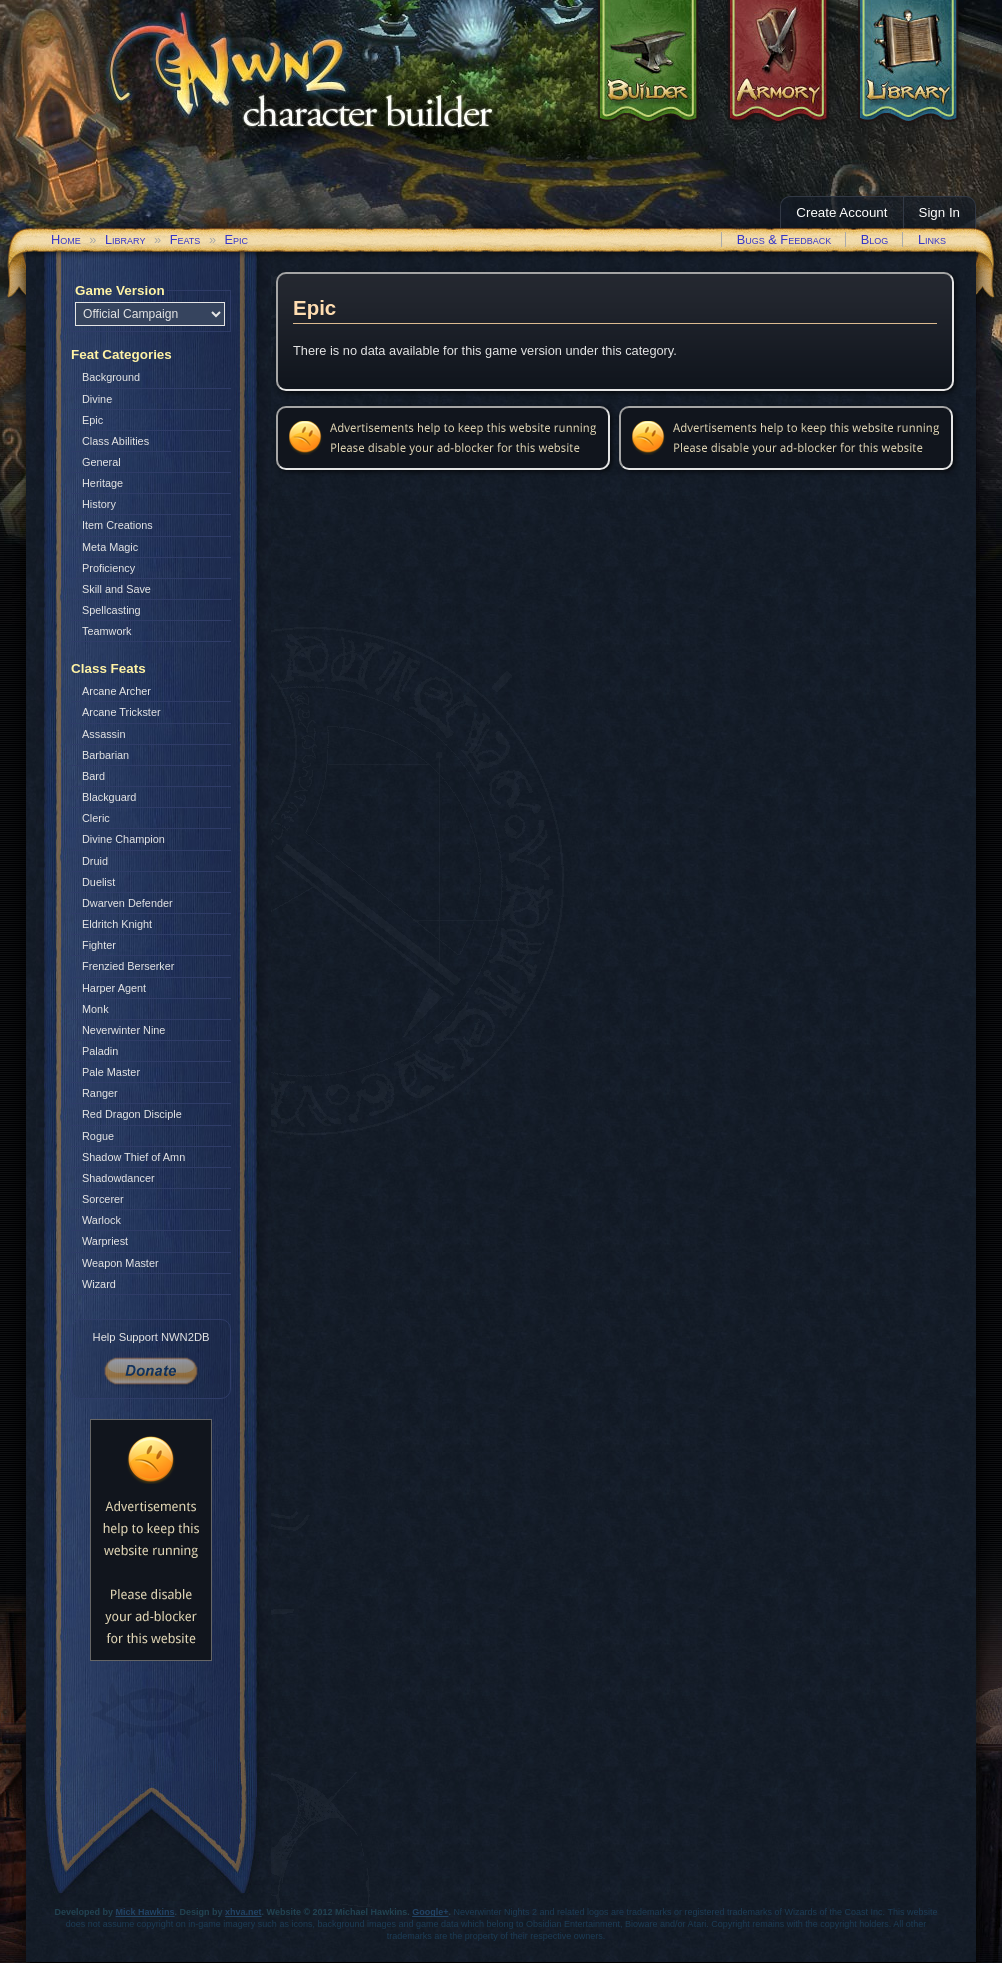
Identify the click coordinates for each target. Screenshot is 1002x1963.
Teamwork (107, 631)
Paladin (100, 1051)
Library (125, 239)
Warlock (101, 1220)
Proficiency (108, 568)
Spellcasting (111, 610)
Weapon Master (120, 1263)
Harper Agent (114, 988)
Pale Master (111, 1072)
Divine (97, 399)
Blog (875, 239)
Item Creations (117, 525)
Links (932, 239)
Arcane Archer (116, 691)
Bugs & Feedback (784, 239)
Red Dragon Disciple (132, 1114)
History (99, 504)
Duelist (98, 882)
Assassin (104, 734)
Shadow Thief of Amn (133, 1157)
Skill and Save (116, 589)
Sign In (940, 212)
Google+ (430, 1912)
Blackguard (109, 797)
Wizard (99, 1284)
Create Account (841, 212)
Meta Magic (110, 547)
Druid (95, 861)
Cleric (96, 818)
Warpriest (105, 1241)
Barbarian (105, 755)
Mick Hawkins (145, 1912)
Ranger (100, 1093)
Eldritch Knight (117, 924)
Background (111, 377)
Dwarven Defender (127, 903)
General (101, 462)
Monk (95, 1009)
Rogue (98, 1136)
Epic (237, 239)
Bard (93, 776)
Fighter (99, 945)
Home (66, 239)
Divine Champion (123, 839)
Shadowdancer (118, 1178)
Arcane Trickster (121, 712)
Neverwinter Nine (123, 1030)
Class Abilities (115, 441)
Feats (185, 239)
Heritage (102, 483)
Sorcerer (103, 1199)
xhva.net (243, 1912)
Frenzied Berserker (128, 966)
